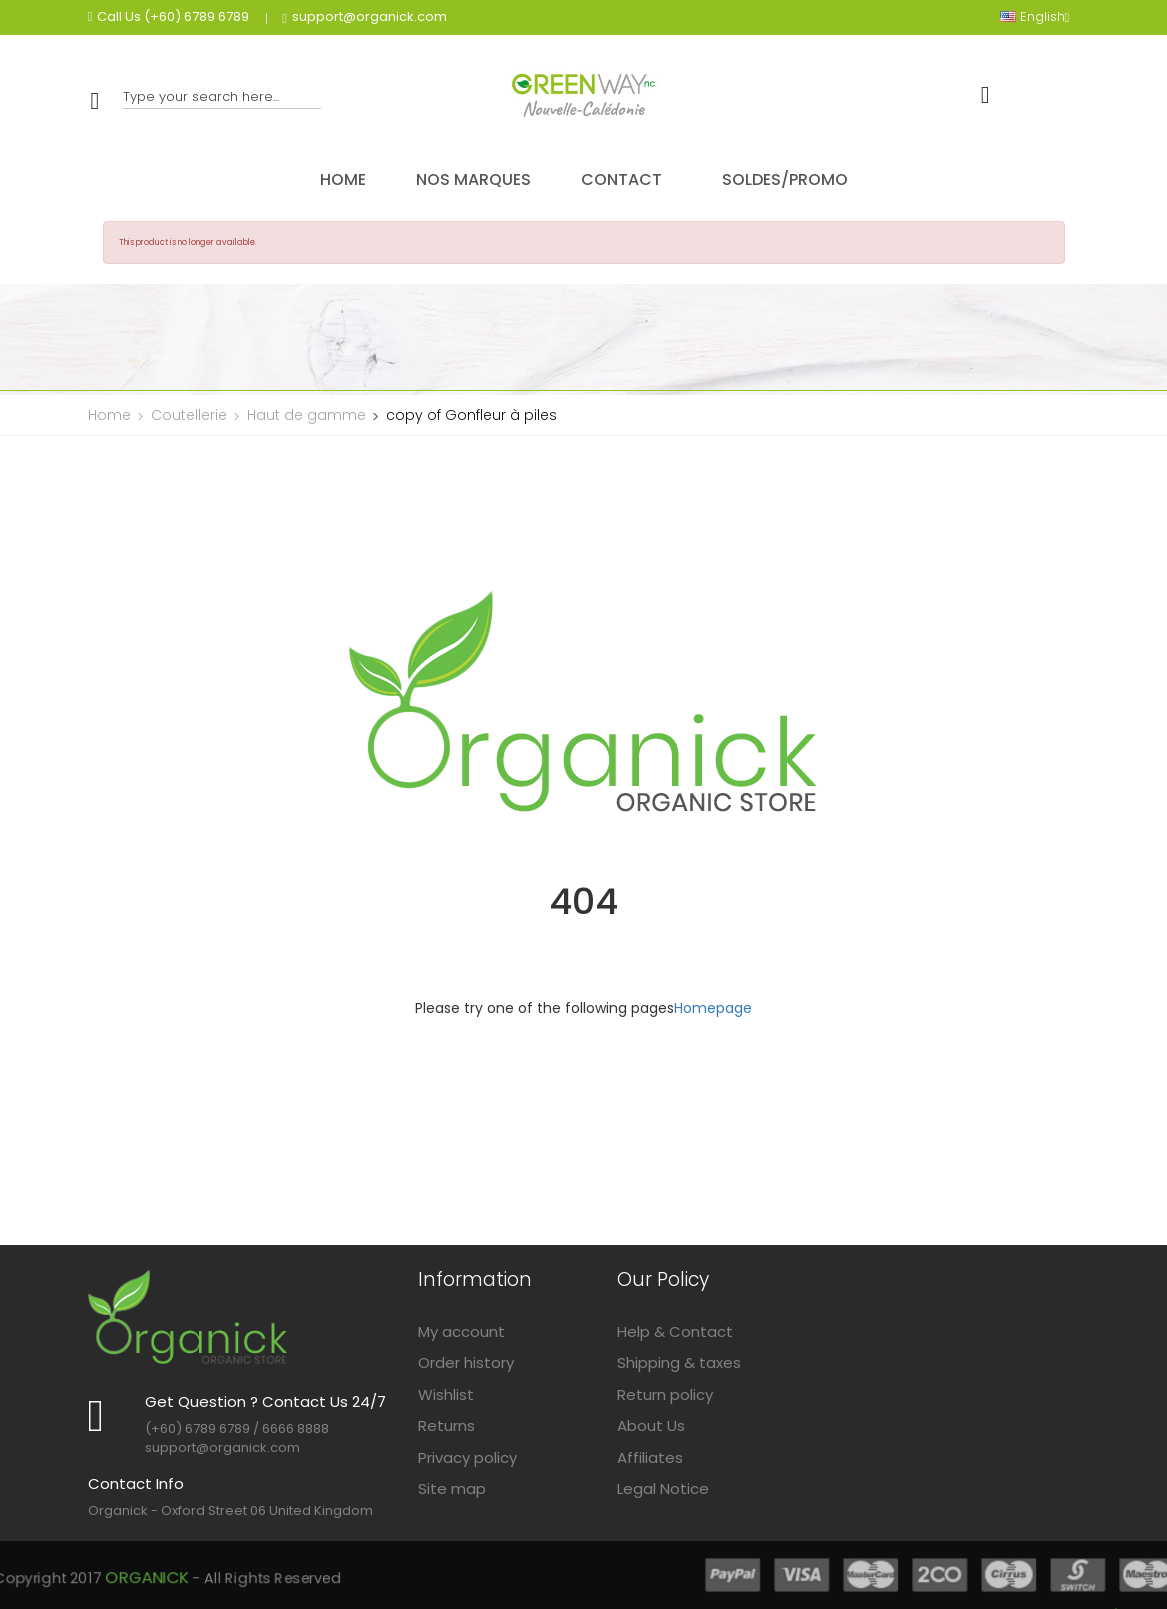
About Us (651, 1425)
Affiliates (650, 1457)
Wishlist (446, 1394)
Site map (452, 1488)
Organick (401, 1576)
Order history (466, 1362)
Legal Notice (663, 1488)
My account (461, 1331)
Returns (446, 1425)
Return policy (665, 1394)
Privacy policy (467, 1457)
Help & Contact (675, 1331)
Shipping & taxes (679, 1362)
